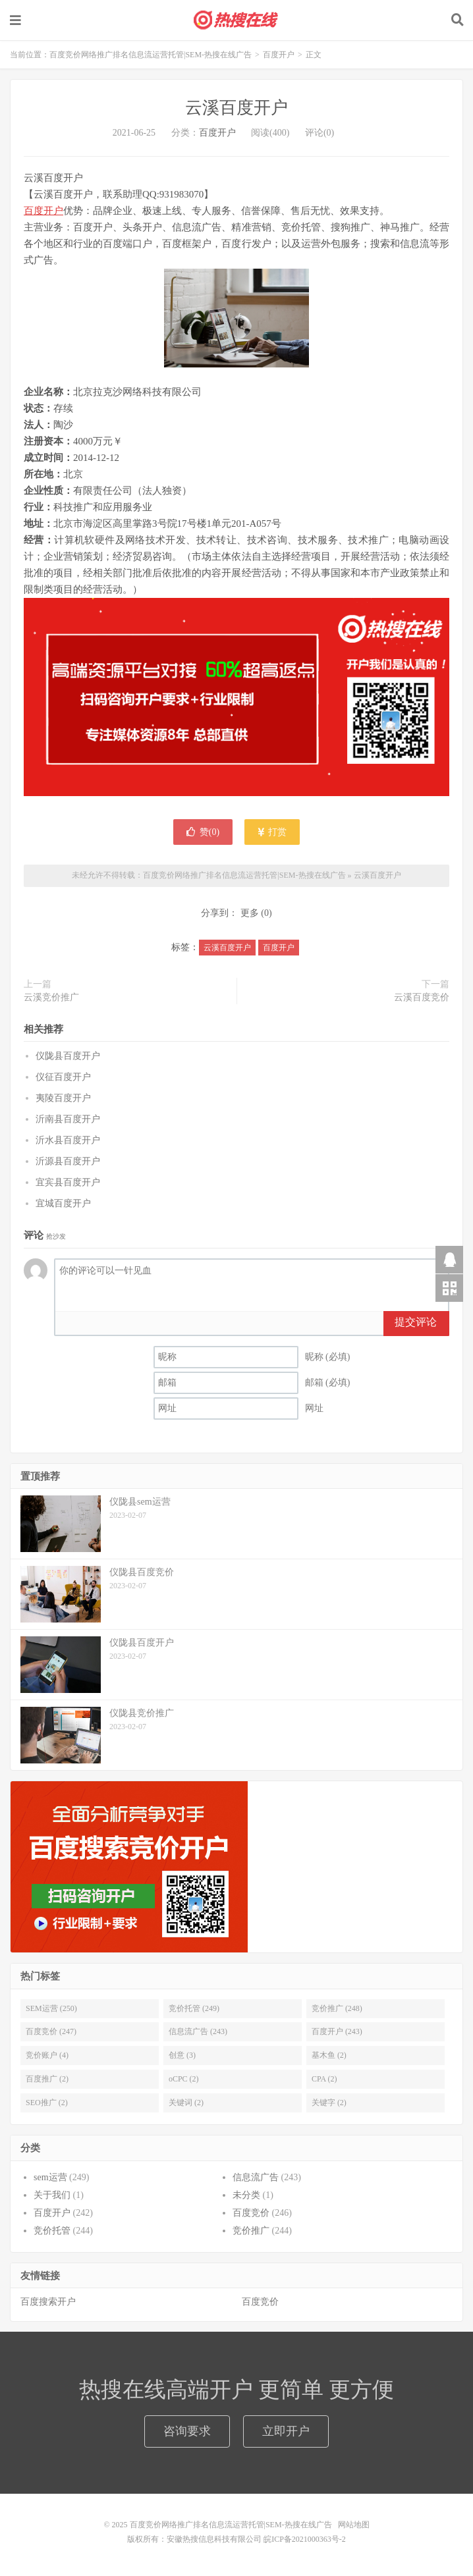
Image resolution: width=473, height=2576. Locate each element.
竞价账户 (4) (47, 2055)
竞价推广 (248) (337, 2008)
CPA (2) (324, 2078)
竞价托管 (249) (194, 2008)
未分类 (246, 2195)
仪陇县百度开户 (68, 1056)
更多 (249, 913)
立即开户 (286, 2431)
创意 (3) (182, 2055)
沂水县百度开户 (68, 1140)
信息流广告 (256, 2177)
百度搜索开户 (48, 2302)
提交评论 (416, 1322)
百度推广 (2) (47, 2078)
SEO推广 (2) (47, 2102)
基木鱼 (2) (329, 2055)
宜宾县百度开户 (68, 1182)
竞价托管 (52, 2231)
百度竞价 (251, 2213)
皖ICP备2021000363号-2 (305, 2539)
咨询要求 (187, 2431)
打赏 (272, 832)
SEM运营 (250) (51, 2008)
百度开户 (278, 54)
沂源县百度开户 (68, 1161)
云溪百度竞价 (421, 997)
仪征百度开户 (63, 1077)
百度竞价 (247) (51, 2031)
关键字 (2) (329, 2102)
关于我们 (52, 2195)
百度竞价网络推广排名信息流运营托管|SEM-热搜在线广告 (236, 20)
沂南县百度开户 (68, 1119)
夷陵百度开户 (63, 1098)
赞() (202, 832)
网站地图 (354, 2524)
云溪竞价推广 (51, 997)
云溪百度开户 (236, 107)
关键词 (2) (186, 2102)
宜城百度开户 (63, 1203)
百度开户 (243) (337, 2031)
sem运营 (50, 2177)
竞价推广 (251, 2231)
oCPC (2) (184, 2078)
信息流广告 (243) (198, 2031)
